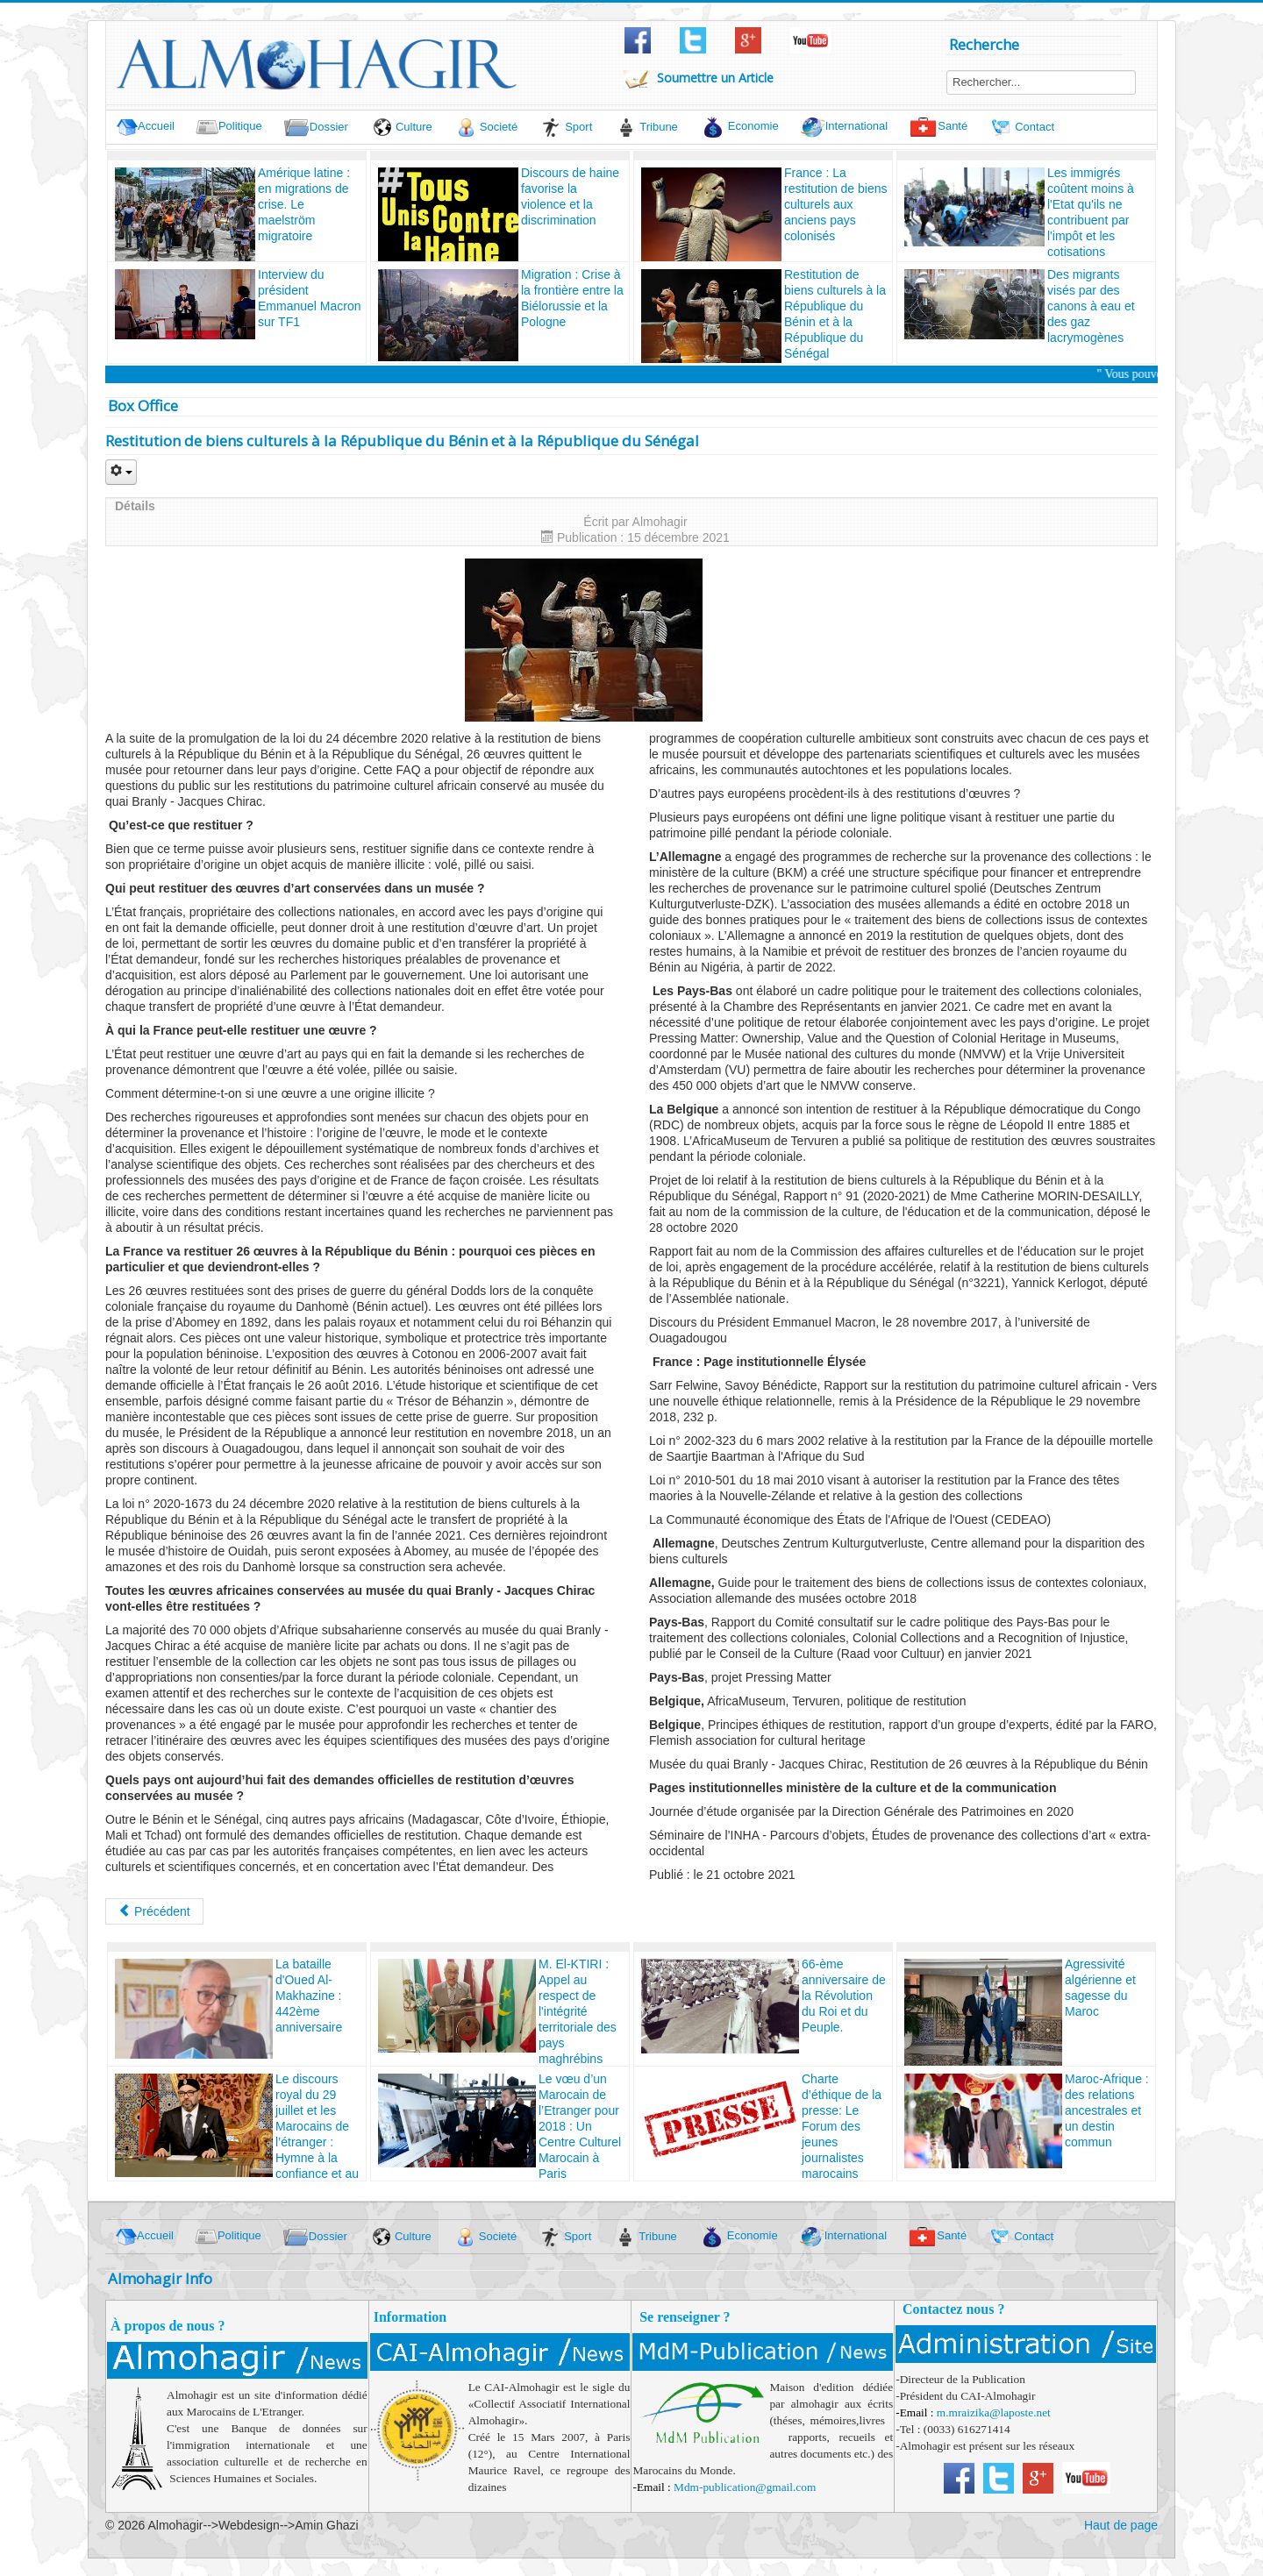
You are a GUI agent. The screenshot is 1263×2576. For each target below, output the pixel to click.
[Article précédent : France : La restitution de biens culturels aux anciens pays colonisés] (154, 1911)
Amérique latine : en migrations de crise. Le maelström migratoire (304, 204)
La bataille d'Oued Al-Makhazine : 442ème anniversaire (308, 1995)
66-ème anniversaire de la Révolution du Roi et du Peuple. (844, 1995)
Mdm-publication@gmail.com (745, 2487)
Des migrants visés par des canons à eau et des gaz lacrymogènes (1091, 306)
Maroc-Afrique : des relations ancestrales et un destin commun (1107, 2110)
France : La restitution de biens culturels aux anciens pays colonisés (836, 204)
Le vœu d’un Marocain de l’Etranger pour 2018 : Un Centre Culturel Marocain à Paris (580, 2126)
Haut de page (1121, 2525)
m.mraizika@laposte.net (994, 2412)
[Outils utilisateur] (121, 472)
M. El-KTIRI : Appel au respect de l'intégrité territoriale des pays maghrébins (578, 2011)
